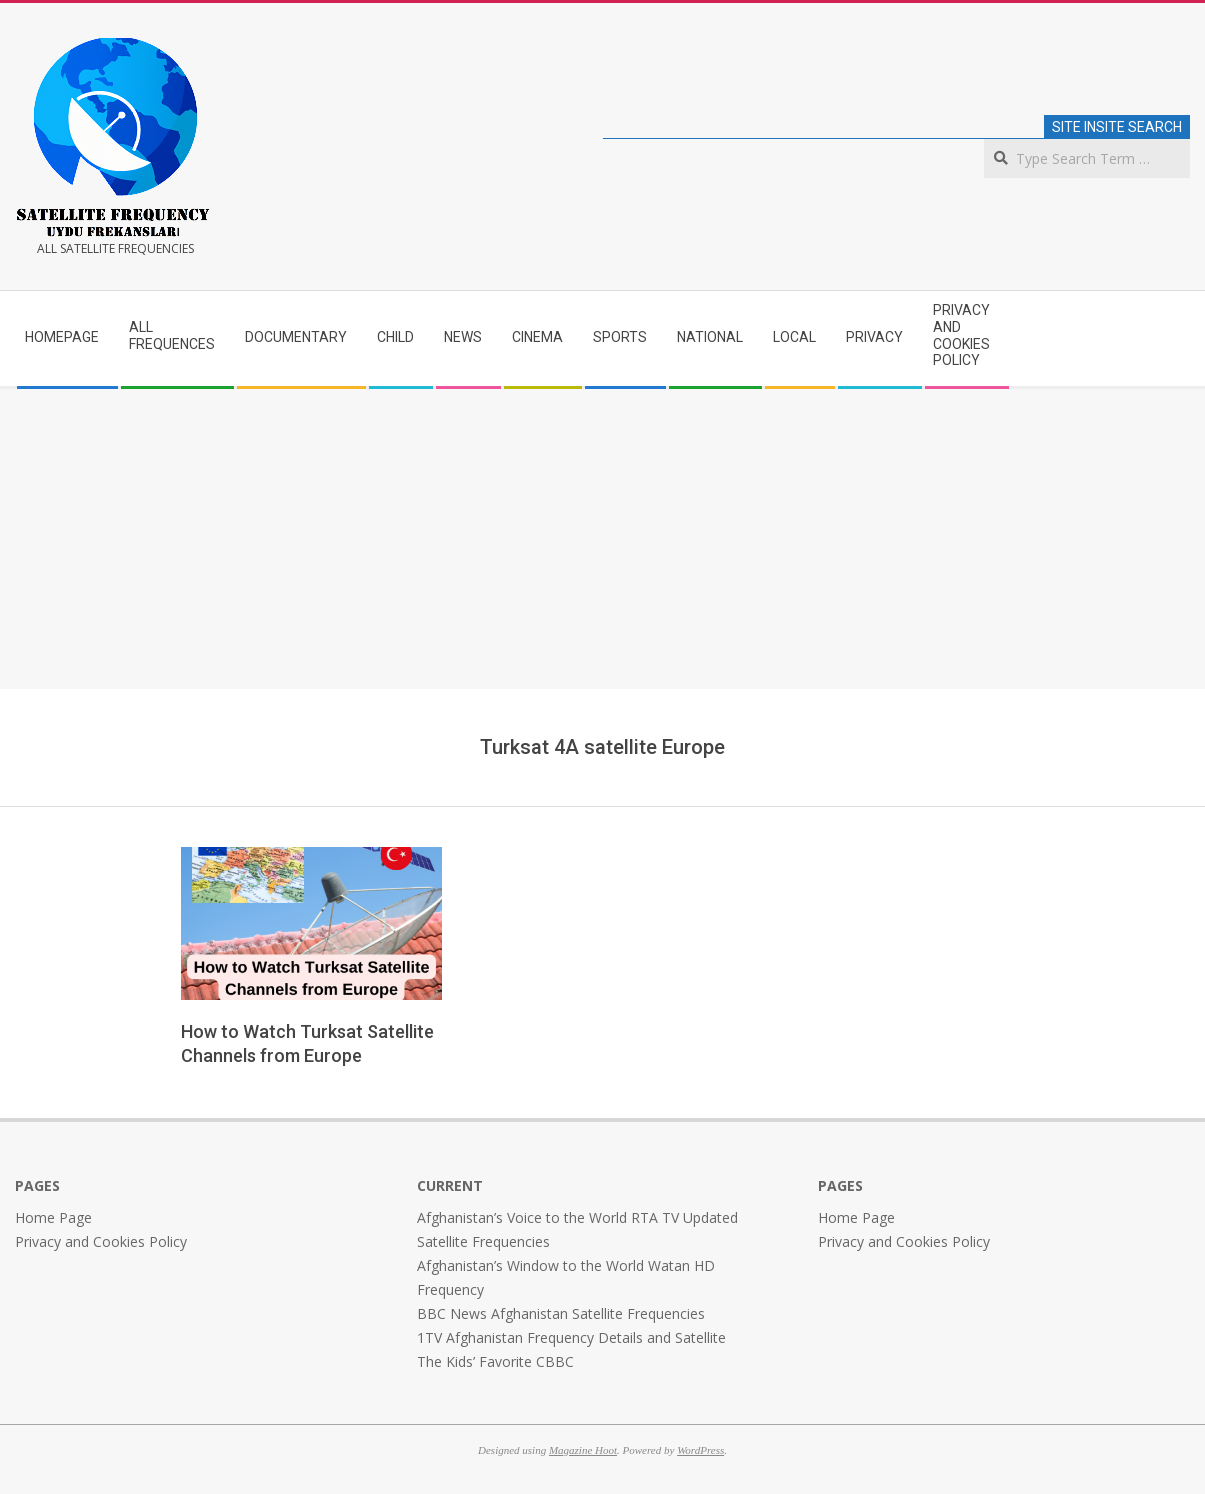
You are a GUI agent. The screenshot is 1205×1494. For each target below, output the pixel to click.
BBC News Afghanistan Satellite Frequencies (561, 1313)
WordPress (700, 1450)
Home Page (53, 1217)
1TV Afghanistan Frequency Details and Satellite (571, 1337)
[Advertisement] (603, 539)
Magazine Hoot (583, 1450)
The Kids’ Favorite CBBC (495, 1361)
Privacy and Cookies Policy (101, 1241)
